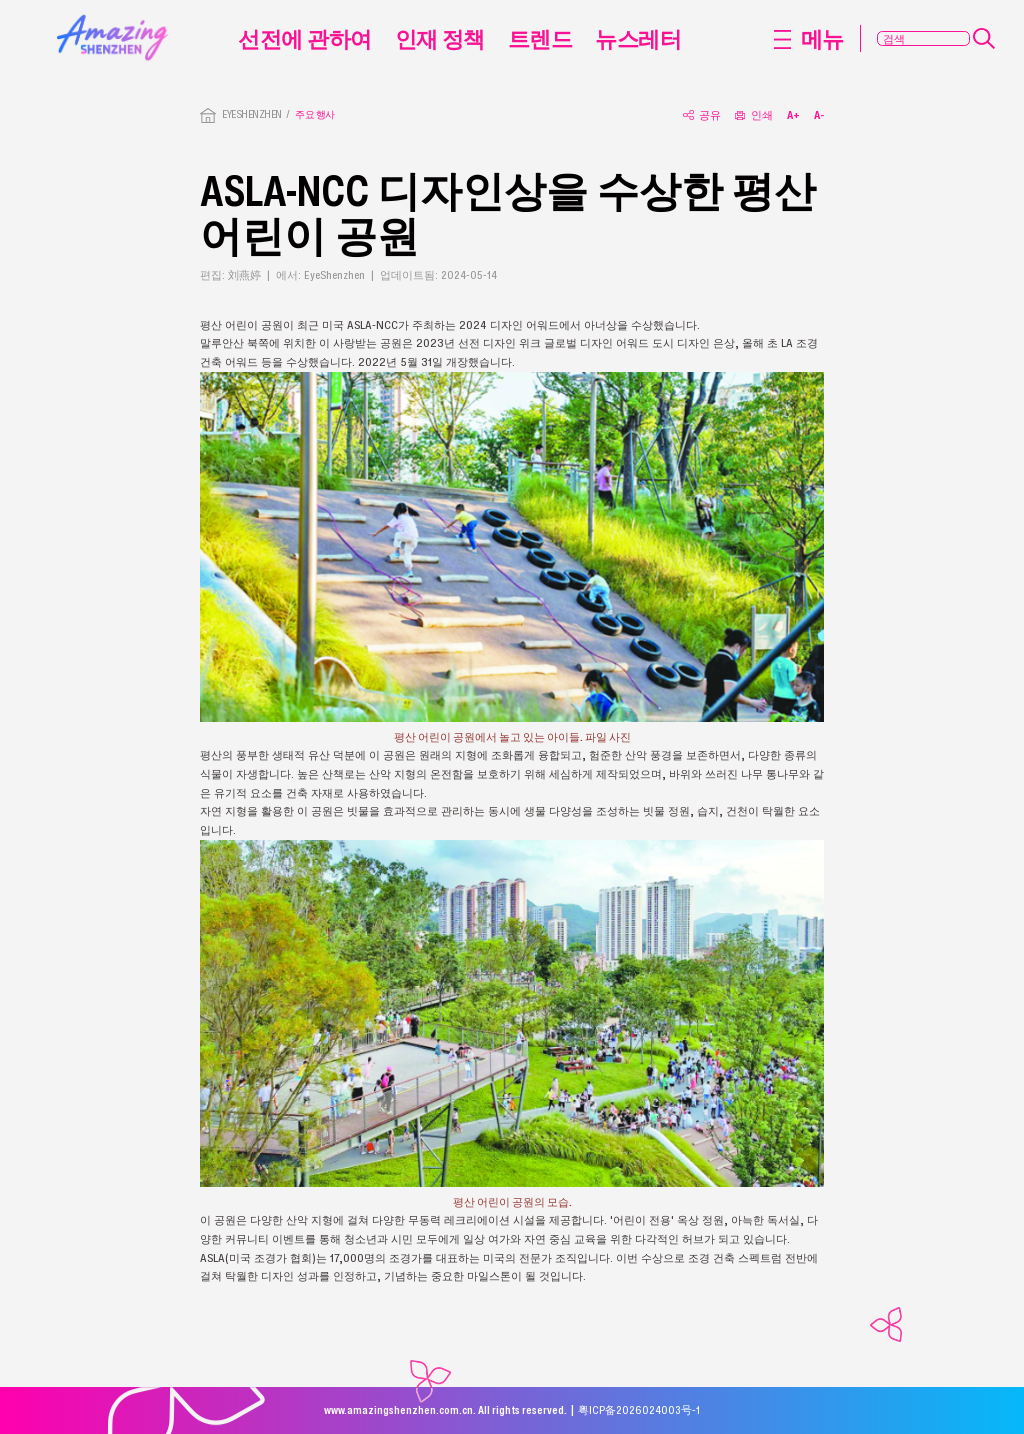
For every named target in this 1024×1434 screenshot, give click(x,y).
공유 (702, 115)
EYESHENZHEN (251, 114)
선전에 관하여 (304, 38)
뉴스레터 (638, 38)
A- (819, 115)
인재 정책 (440, 38)
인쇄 (754, 115)
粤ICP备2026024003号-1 (639, 1410)
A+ (793, 115)
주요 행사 (314, 114)
